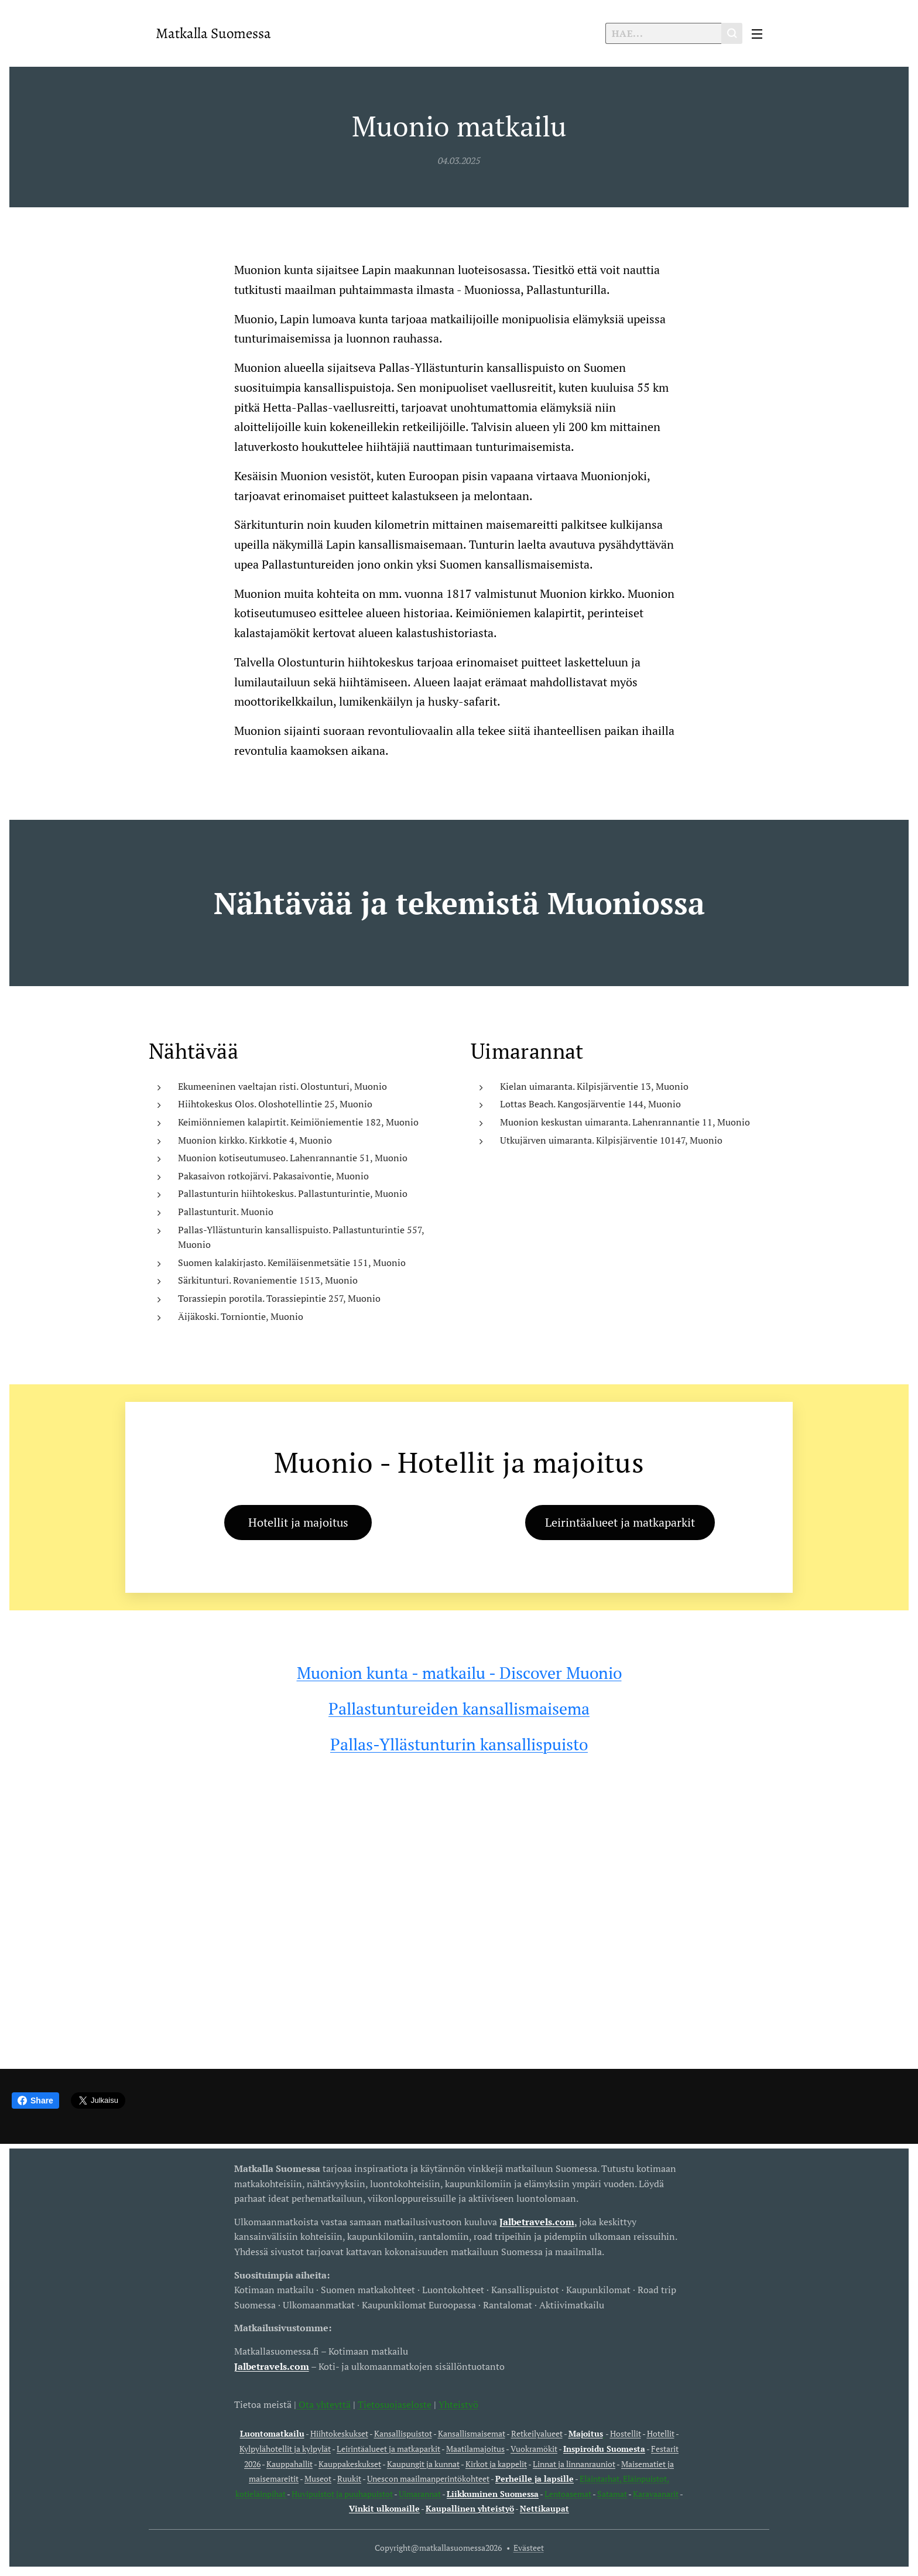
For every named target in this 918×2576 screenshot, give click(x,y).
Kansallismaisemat (471, 2433)
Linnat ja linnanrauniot (574, 2463)
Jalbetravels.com (271, 2365)
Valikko (757, 34)
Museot (317, 2478)
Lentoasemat (567, 2493)
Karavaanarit (656, 2493)
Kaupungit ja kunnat (423, 2463)
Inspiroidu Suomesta (604, 2448)
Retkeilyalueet (537, 2433)
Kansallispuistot (403, 2433)
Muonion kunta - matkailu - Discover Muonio (459, 1673)
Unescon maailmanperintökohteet (428, 2478)
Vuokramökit (534, 2448)
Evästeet (528, 2547)
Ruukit (349, 2478)
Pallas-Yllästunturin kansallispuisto (459, 1744)
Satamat (612, 2493)
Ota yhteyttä (323, 2403)
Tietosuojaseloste (394, 2403)
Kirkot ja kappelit (496, 2463)
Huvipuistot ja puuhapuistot (342, 2493)
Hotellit (660, 2433)
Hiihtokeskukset (339, 2433)
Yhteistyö (458, 2403)
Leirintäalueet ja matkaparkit (388, 2448)
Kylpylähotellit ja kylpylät (285, 2448)
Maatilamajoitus (475, 2448)
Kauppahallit (289, 2463)
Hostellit (625, 2433)
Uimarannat (420, 2493)
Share (35, 2100)
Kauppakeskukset (349, 2463)
